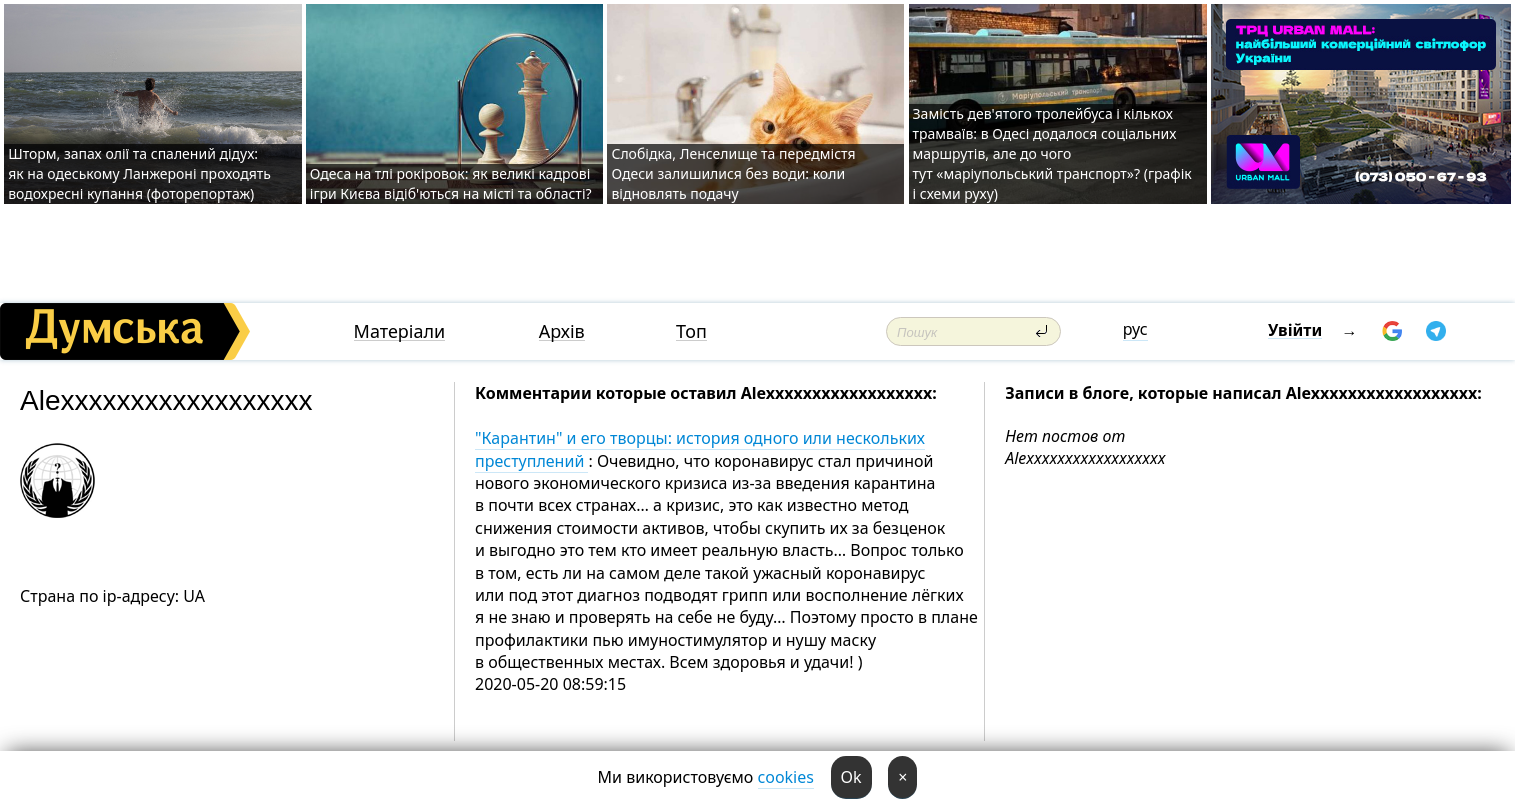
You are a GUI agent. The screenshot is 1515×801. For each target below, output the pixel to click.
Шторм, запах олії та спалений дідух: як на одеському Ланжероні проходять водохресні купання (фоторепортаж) (139, 173)
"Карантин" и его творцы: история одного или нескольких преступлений (700, 449)
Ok (851, 777)
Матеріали (400, 331)
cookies (786, 777)
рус (1135, 329)
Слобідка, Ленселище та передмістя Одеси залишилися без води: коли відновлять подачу (733, 173)
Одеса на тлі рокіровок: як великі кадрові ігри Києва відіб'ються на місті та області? (451, 183)
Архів (562, 331)
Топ (691, 331)
